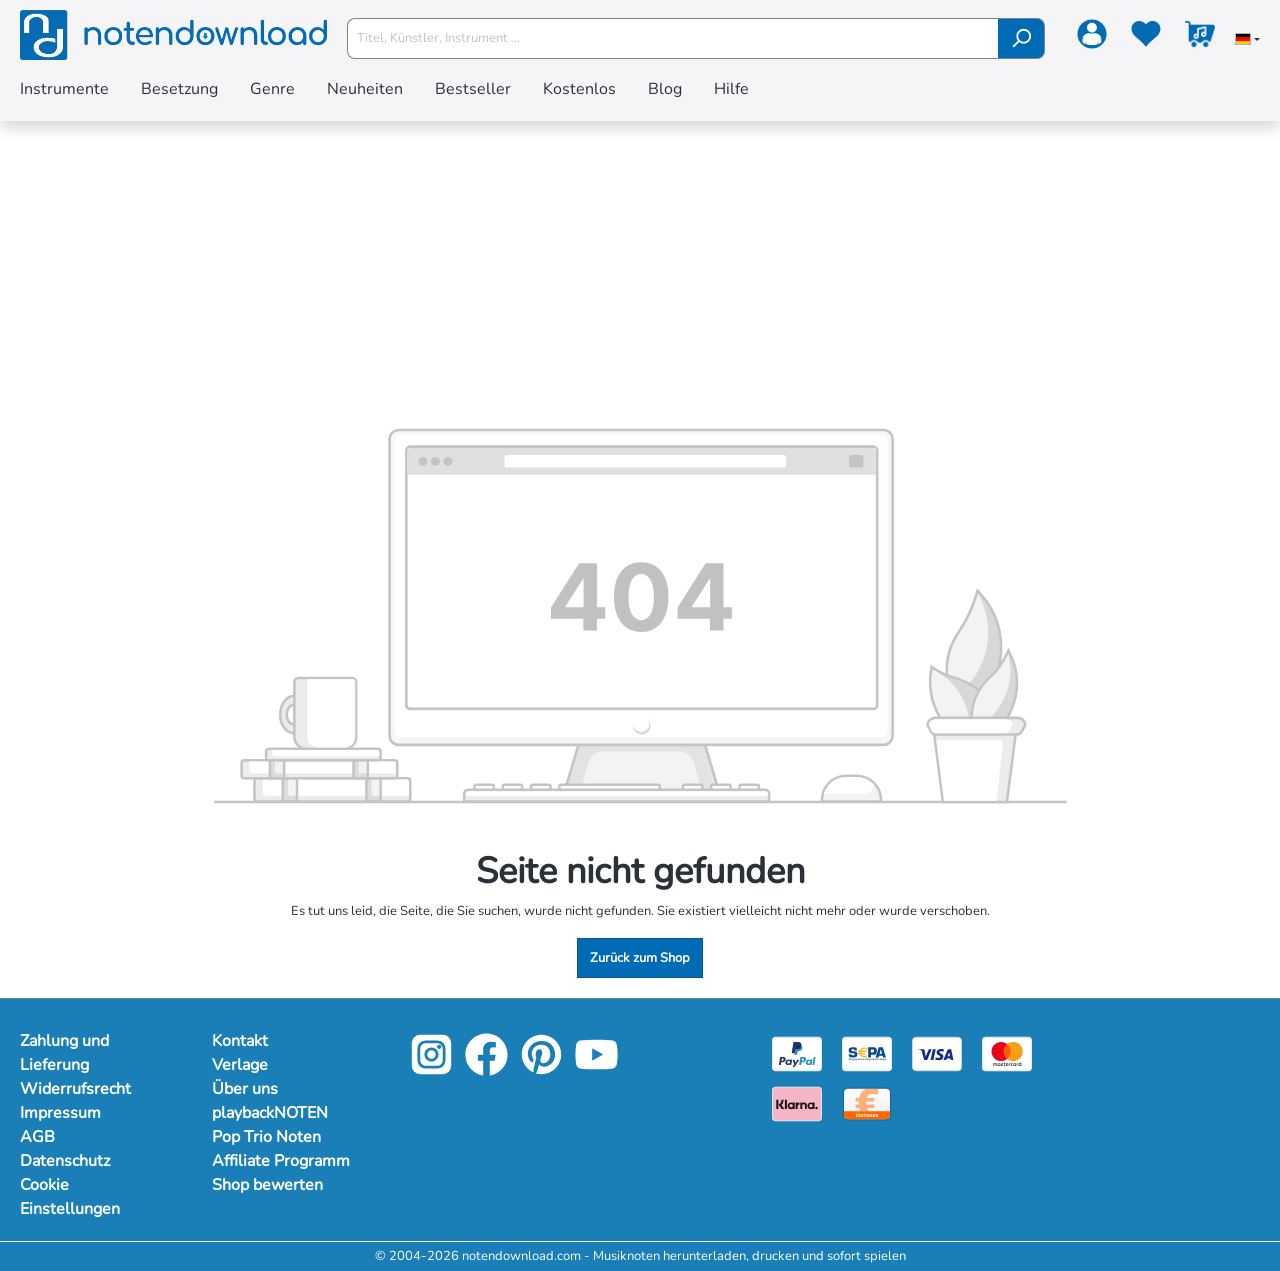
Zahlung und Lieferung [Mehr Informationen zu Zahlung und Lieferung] (64, 1053)
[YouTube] (596, 1070)
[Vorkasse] (867, 1103)
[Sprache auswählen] (1247, 41)
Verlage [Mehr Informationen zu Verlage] (240, 1065)
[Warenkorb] (1200, 38)
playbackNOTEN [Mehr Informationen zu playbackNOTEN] (270, 1113)
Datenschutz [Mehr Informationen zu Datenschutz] (65, 1161)
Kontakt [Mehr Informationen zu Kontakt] (240, 1041)
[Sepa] (867, 1053)
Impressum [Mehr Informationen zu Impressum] (60, 1113)
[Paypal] (797, 1053)
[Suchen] (1021, 38)
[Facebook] (486, 1070)
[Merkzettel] (1146, 38)
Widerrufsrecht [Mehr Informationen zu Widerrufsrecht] (75, 1089)
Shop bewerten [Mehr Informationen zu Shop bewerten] (267, 1185)
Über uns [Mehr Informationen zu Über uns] (245, 1089)
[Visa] (937, 1053)
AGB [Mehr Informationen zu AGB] (37, 1137)
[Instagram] (431, 1070)
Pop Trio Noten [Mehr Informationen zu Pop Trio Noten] (266, 1137)
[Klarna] (797, 1103)
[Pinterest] (541, 1070)
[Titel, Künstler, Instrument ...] (673, 38)
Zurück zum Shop (640, 958)
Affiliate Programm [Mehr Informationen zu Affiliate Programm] (281, 1161)
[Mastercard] (1007, 1053)
